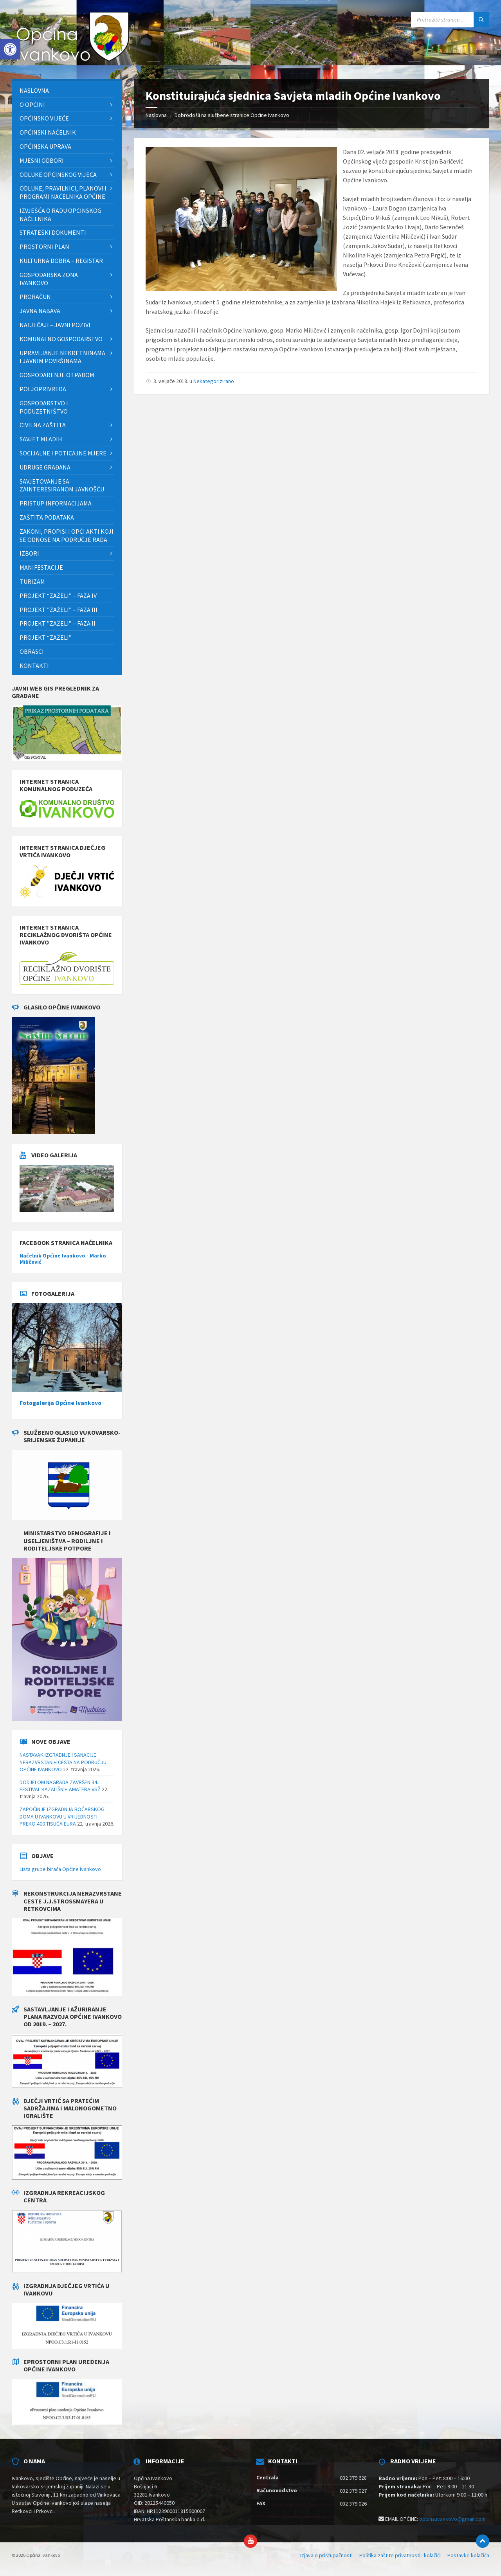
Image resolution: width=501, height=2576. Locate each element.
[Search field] (450, 19)
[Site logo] (70, 63)
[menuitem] (67, 90)
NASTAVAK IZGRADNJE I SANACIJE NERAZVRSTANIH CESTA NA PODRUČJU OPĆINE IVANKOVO (63, 1761)
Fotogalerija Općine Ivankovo (60, 1403)
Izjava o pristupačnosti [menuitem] (326, 2555)
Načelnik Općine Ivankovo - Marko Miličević (63, 1258)
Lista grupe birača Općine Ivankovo (60, 1869)
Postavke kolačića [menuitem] (468, 2555)
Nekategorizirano (213, 381)
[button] (10, 49)
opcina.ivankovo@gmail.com (452, 2518)
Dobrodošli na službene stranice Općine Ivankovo (232, 115)
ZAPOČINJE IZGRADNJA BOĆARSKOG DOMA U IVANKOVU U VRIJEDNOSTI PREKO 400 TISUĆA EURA (62, 1816)
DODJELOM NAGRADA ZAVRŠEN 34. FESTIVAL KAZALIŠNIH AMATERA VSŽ (60, 1786)
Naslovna (156, 115)
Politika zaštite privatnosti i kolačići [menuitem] (400, 2555)
